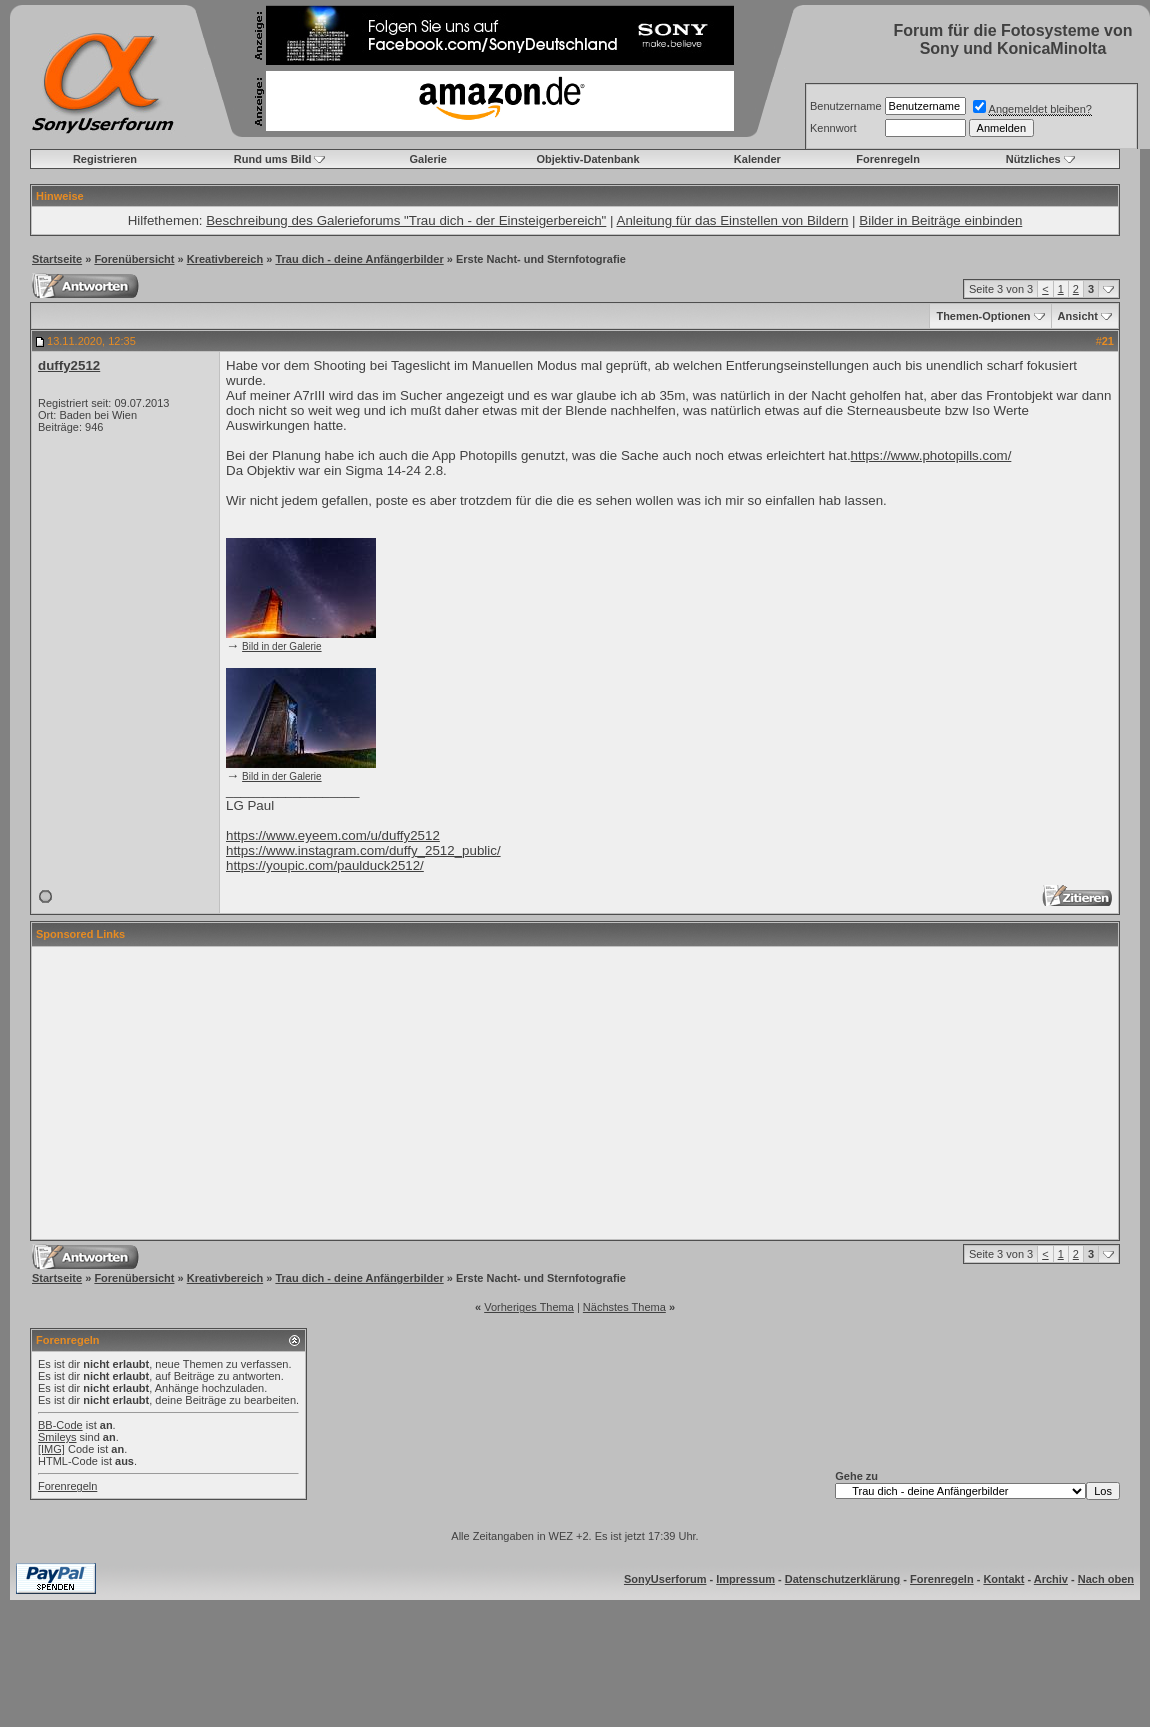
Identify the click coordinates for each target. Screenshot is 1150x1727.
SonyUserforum (665, 1579)
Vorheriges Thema (529, 1307)
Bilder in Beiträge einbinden (940, 220)
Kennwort (833, 128)
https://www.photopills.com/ (931, 455)
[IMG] (51, 1449)
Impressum (745, 1579)
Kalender (757, 159)
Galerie (428, 159)
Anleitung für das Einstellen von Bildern (733, 220)
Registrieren (105, 159)
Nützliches (1033, 159)
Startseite (57, 259)
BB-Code (60, 1425)
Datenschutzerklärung (843, 1579)
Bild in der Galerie (281, 646)
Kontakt (1003, 1579)
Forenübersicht (134, 259)
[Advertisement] (575, 1093)
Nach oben (1106, 1579)
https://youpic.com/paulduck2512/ (325, 865)
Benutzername (846, 106)
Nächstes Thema (624, 1307)
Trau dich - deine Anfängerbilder (359, 259)
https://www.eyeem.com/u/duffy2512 (333, 835)
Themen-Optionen (983, 316)
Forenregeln (888, 159)
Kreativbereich (225, 259)
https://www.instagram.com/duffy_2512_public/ (363, 850)
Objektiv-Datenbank (587, 159)
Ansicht (1078, 316)
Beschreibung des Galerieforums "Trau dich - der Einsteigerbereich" (406, 220)
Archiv (1051, 1579)
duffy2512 (69, 365)
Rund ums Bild (273, 159)
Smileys (57, 1437)
